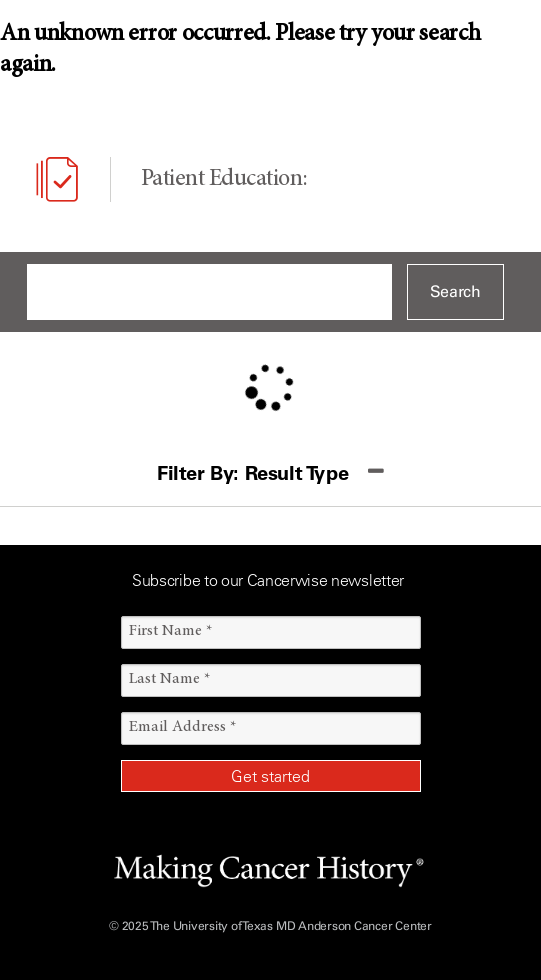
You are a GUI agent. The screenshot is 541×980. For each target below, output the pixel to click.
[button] (270, 473)
